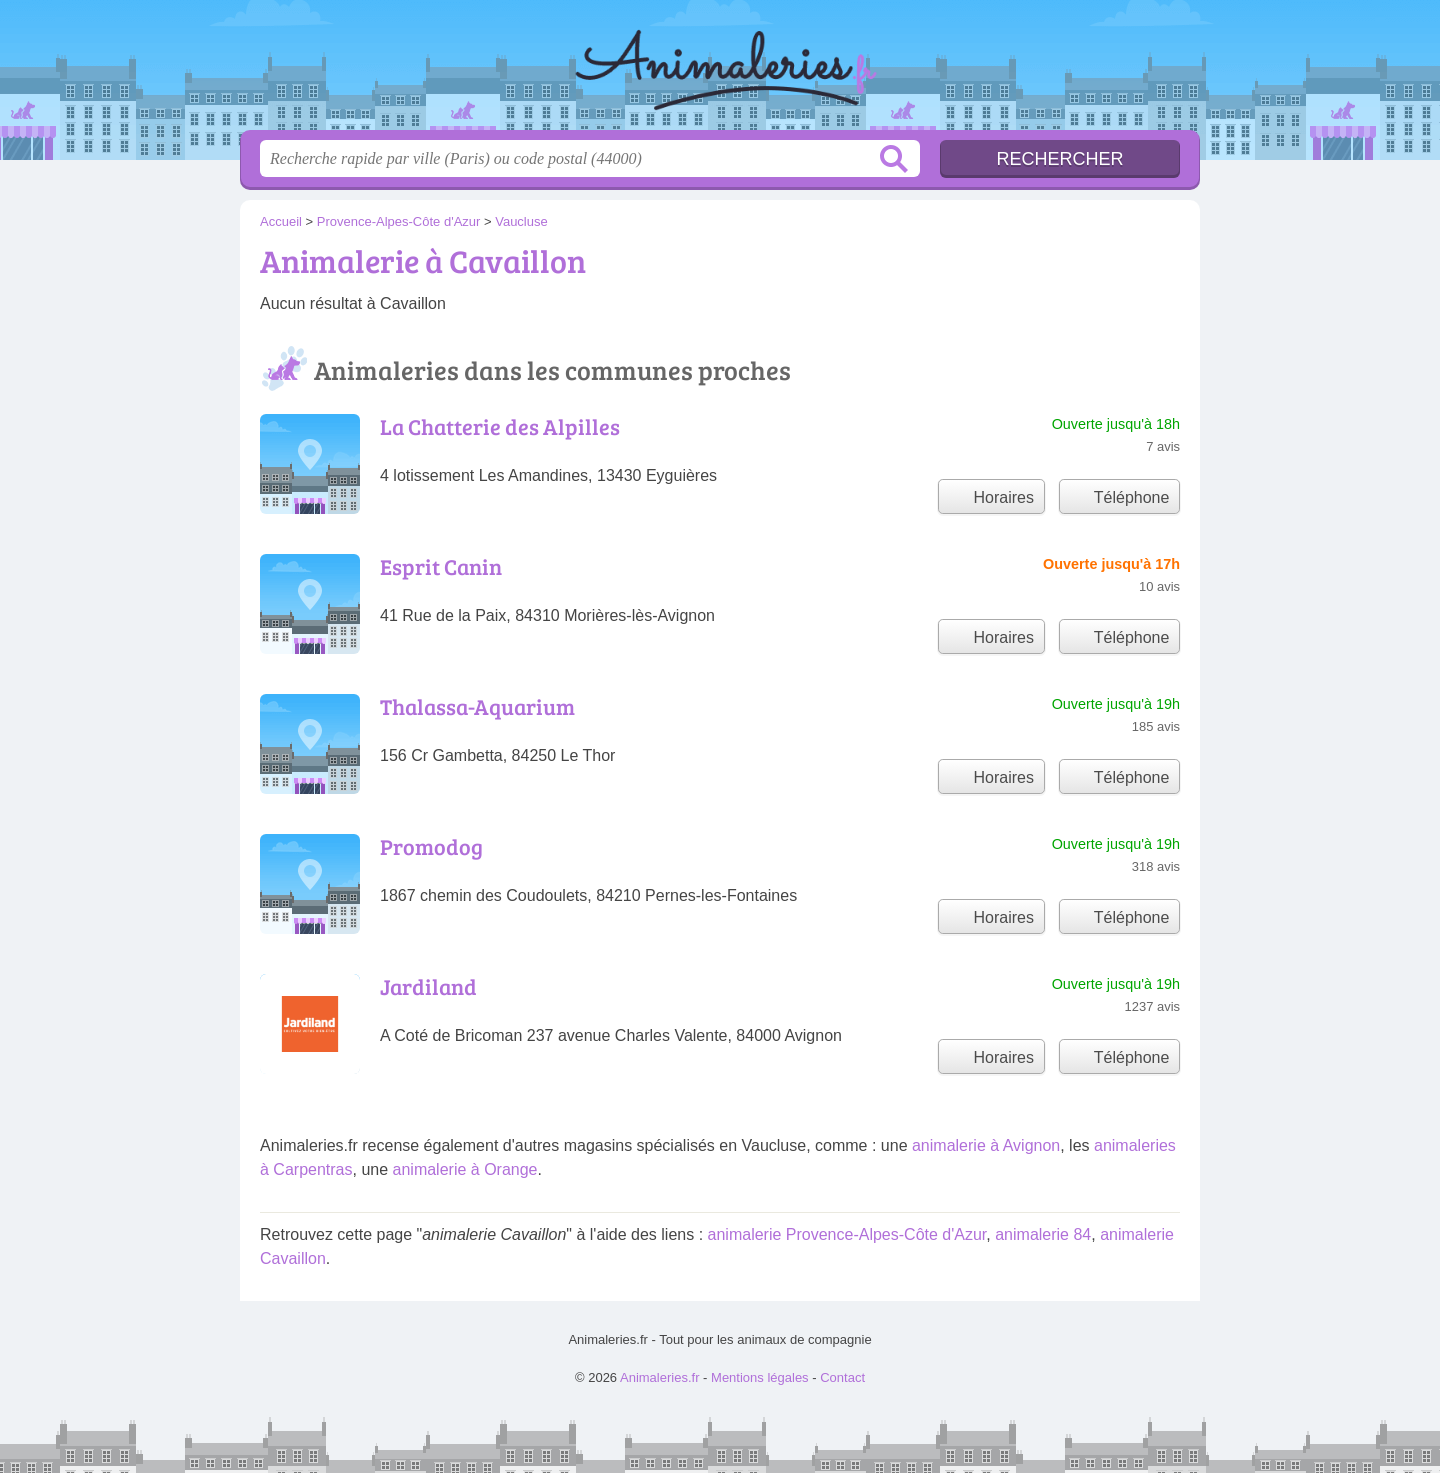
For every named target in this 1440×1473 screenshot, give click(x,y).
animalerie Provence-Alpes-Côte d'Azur (847, 1234)
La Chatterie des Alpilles (500, 426)
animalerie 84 (1043, 1234)
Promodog (431, 846)
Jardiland (428, 986)
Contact (842, 1377)
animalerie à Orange (465, 1169)
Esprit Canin (441, 566)
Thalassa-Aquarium (477, 706)
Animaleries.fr (720, 71)
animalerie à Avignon (986, 1145)
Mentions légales (760, 1377)
